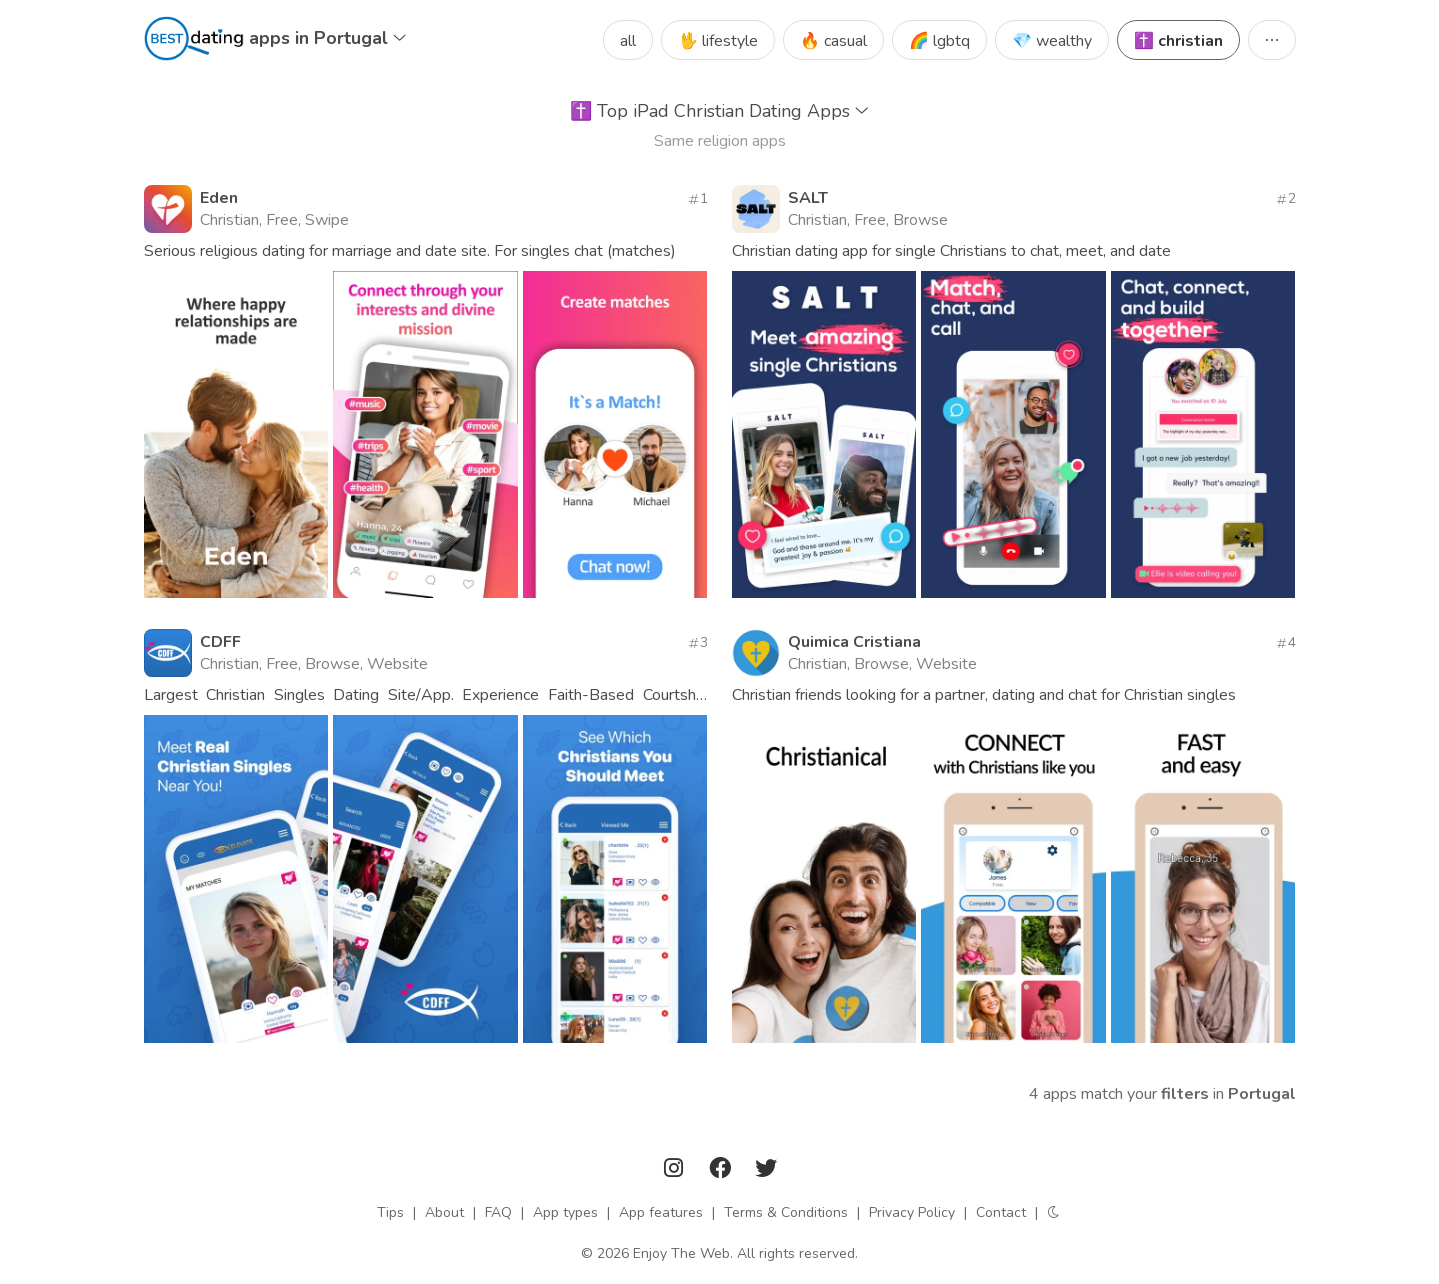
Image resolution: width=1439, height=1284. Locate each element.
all (628, 41)
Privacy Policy (912, 1212)
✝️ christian (1178, 41)
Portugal (1262, 1094)
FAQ (498, 1212)
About (444, 1212)
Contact (1001, 1212)
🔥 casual (833, 41)
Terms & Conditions (786, 1212)
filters (1185, 1094)
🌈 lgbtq (939, 41)
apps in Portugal (327, 38)
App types (565, 1212)
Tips (390, 1212)
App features (661, 1212)
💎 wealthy (1052, 41)
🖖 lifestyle (718, 41)
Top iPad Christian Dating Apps (719, 111)
